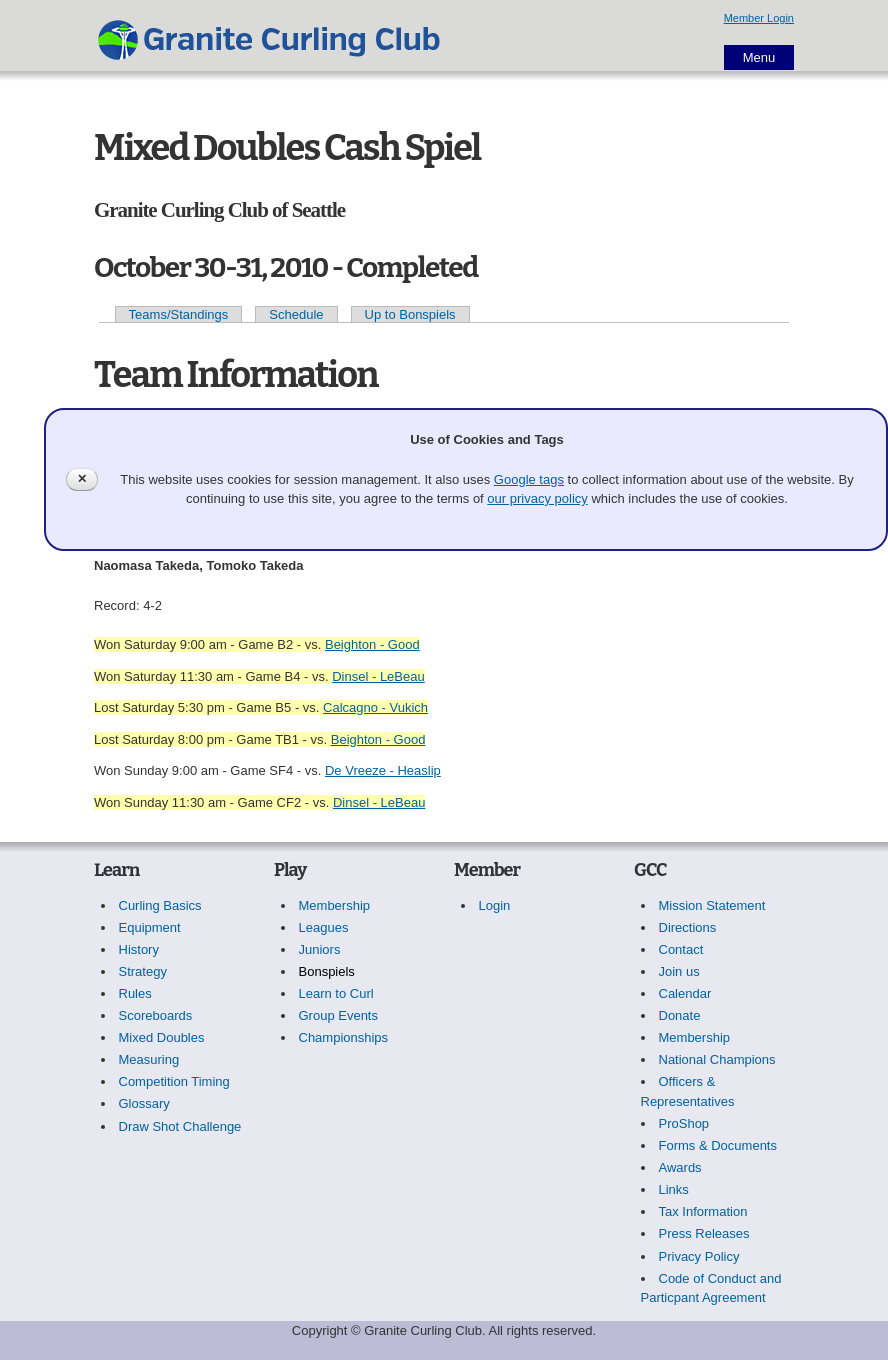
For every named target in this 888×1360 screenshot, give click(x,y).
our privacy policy (537, 498)
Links (674, 1189)
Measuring (149, 1059)
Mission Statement (712, 905)
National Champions (717, 1059)
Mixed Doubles (162, 1037)
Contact (681, 949)
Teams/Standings (179, 314)
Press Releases (704, 1233)
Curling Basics (160, 905)
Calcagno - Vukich (375, 707)
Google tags (529, 479)
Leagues (324, 927)
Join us (679, 971)
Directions (688, 927)
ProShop (684, 1123)
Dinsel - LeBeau (378, 676)
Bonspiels (327, 971)
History (139, 949)
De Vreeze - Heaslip (383, 770)
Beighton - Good (372, 644)
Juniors (320, 949)
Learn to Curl (336, 993)
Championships (344, 1037)
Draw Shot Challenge (180, 1126)
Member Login (759, 18)
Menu (759, 57)
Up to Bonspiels (410, 314)
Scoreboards (156, 1015)
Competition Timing (174, 1081)
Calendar (685, 993)
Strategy (143, 971)
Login (495, 905)
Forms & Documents (718, 1145)
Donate (680, 1015)
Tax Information (703, 1211)
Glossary (144, 1103)
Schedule (296, 314)
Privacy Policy (699, 1256)
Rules (135, 993)
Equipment (150, 927)
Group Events (339, 1015)
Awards (680, 1167)
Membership (335, 905)
